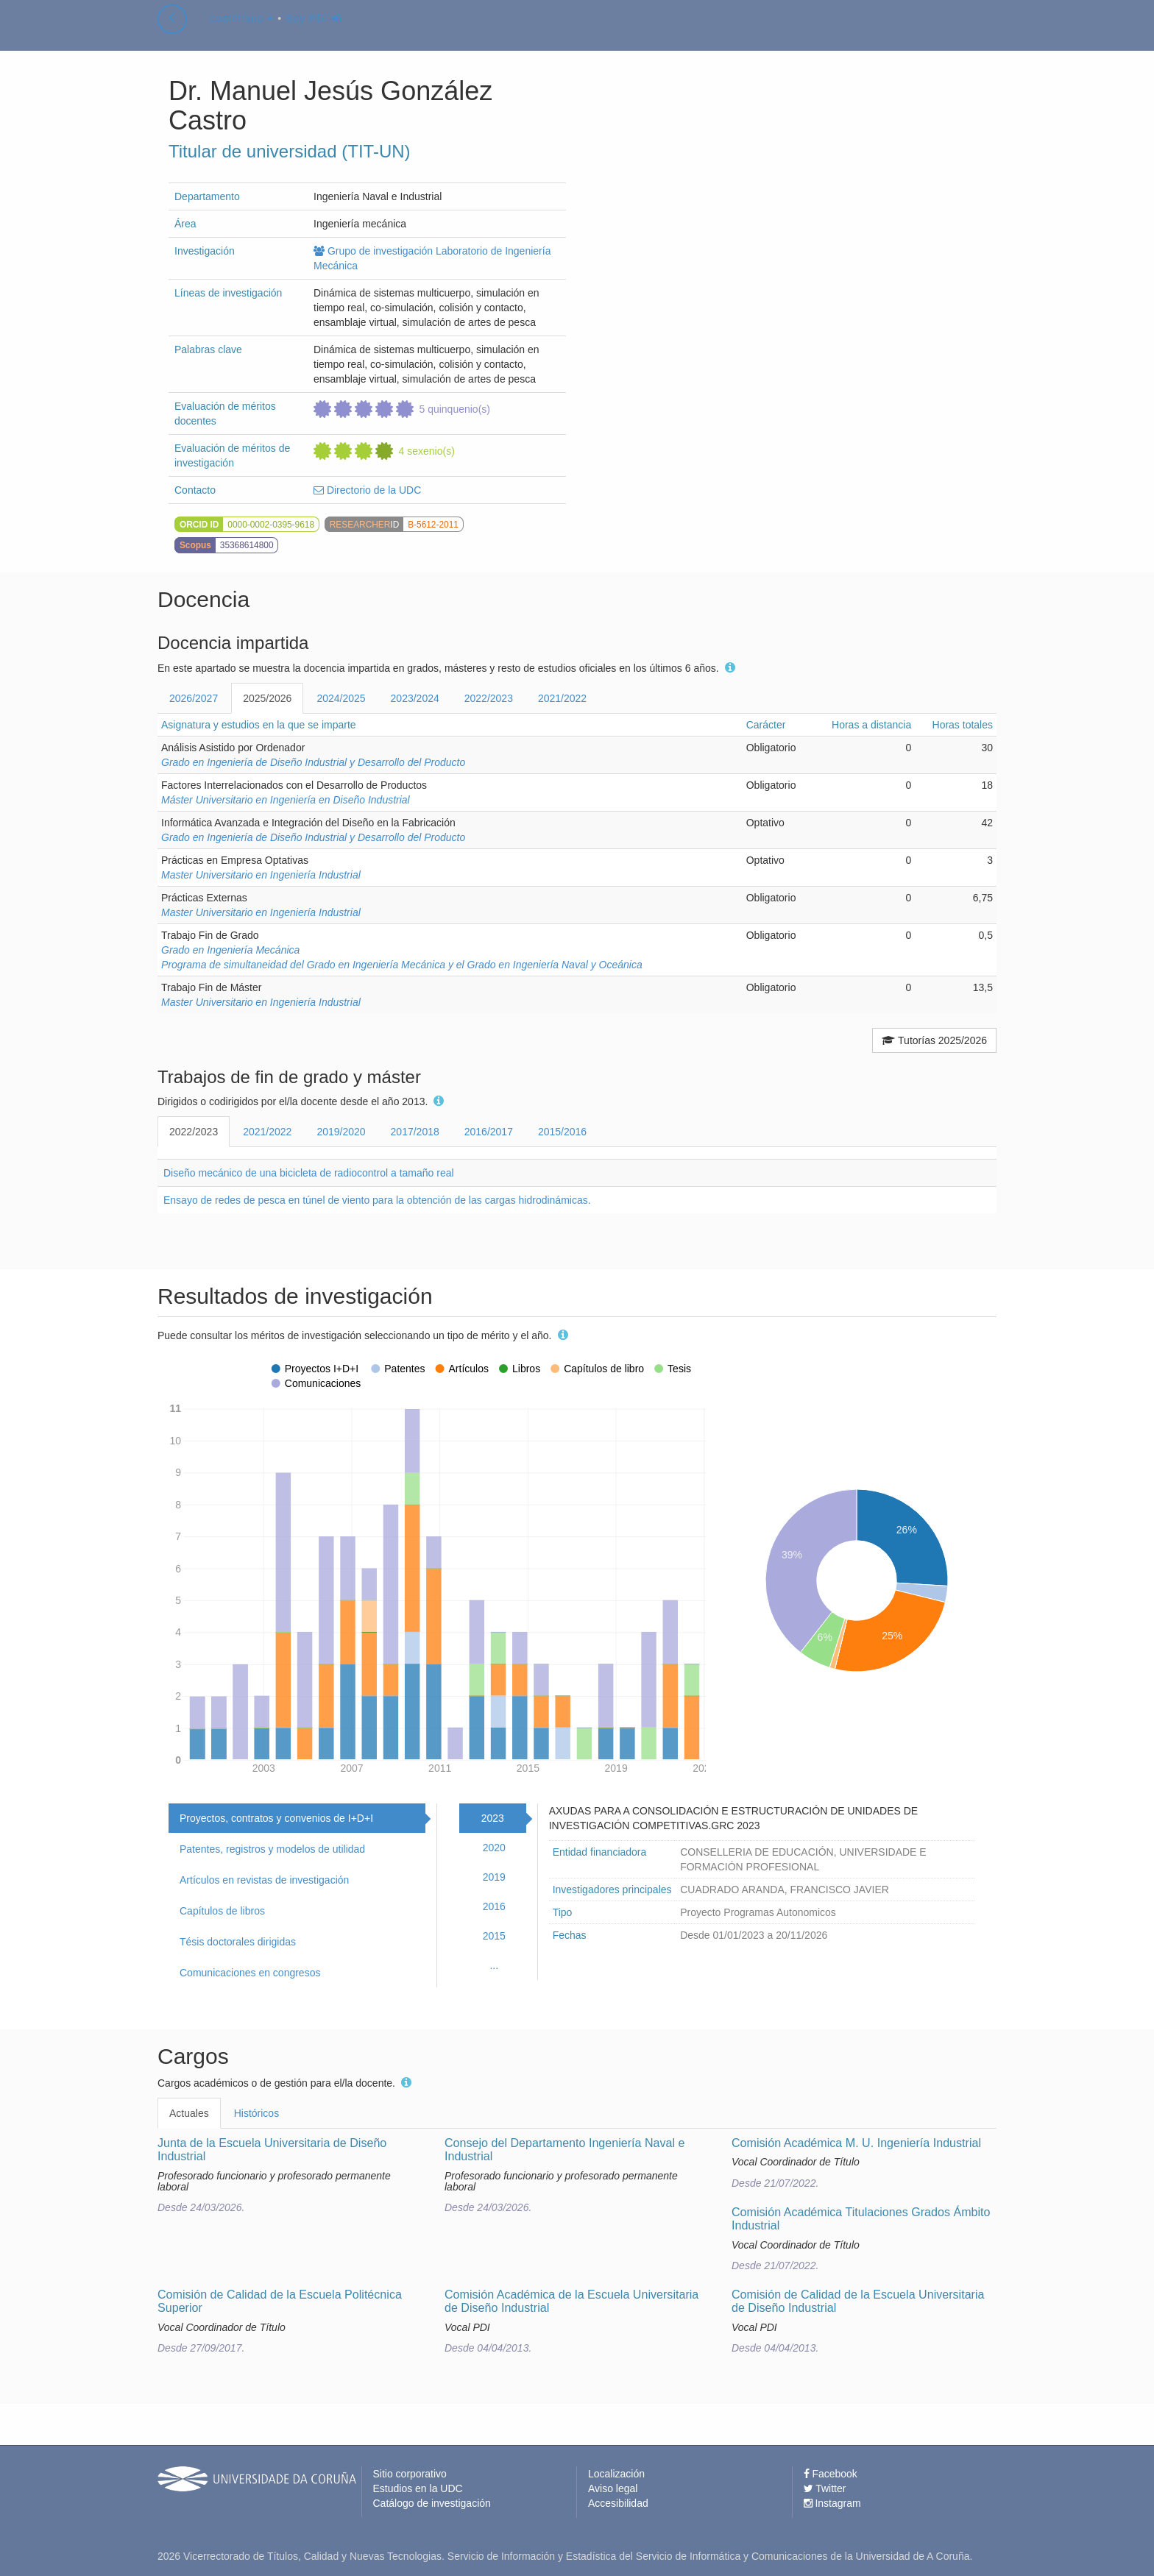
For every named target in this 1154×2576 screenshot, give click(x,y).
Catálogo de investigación (432, 2503)
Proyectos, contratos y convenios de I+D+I (276, 1818)
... (493, 1965)
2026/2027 (193, 698)
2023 (492, 1818)
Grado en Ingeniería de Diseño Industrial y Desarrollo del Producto (313, 762)
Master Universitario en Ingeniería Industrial (261, 875)
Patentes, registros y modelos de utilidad (272, 1849)
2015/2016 (562, 1132)
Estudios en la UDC (418, 2488)
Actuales (189, 2113)
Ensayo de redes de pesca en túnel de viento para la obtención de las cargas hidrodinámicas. (377, 1200)
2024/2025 (340, 698)
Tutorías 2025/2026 (934, 1040)
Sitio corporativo (410, 2474)
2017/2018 (415, 1132)
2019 (494, 1877)
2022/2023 (488, 698)
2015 (494, 1936)
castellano (242, 32)
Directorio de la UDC (367, 490)
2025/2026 (267, 698)
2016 (494, 1906)
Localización (616, 2474)
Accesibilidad (618, 2503)
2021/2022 (562, 698)
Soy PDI (313, 32)
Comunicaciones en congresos (250, 1973)
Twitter (825, 2488)
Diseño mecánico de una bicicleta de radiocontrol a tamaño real (308, 1173)
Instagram (832, 2503)
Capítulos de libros (222, 1911)
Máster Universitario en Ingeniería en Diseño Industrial (285, 800)
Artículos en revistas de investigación (264, 1880)
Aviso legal (612, 2488)
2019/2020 (340, 1132)
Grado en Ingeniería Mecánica (230, 950)
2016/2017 (488, 1132)
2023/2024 (415, 698)
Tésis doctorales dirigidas (238, 1942)
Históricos (256, 2113)
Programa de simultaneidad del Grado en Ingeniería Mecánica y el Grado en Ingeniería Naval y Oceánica (402, 965)
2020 (494, 1847)
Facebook (830, 2474)
